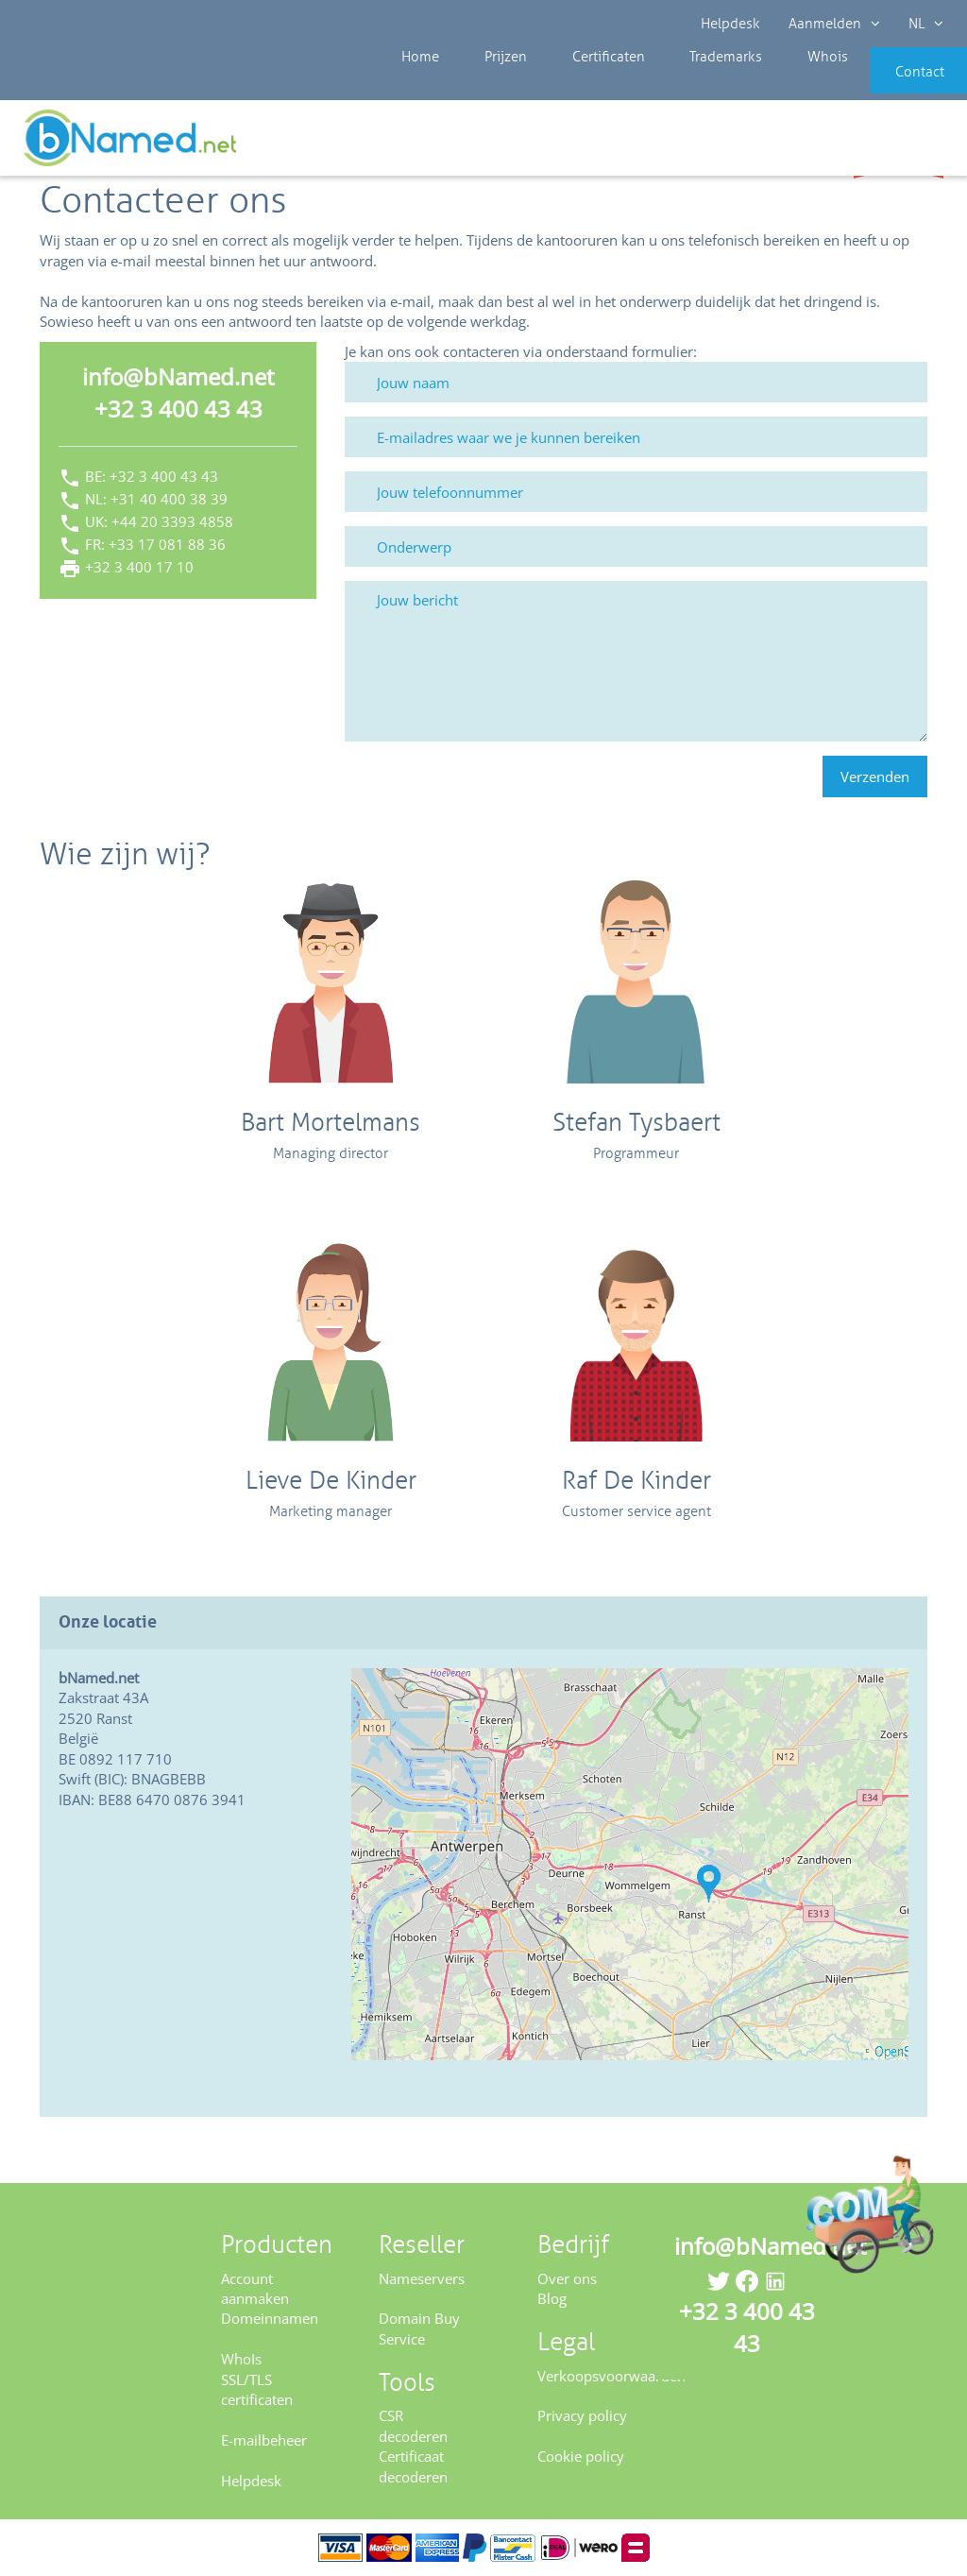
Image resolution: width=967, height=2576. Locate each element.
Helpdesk (730, 23)
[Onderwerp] (636, 546)
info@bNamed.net (178, 376)
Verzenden (874, 776)
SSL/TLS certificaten (257, 2389)
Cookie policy (580, 2456)
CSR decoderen (413, 2425)
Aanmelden (834, 23)
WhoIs (241, 2358)
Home (402, 85)
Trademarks (669, 85)
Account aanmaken (255, 2288)
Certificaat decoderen (413, 2466)
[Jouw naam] (636, 382)
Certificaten (564, 85)
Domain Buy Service (419, 2328)
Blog (552, 2298)
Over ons (567, 2278)
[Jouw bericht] (636, 661)
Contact (888, 85)
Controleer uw (898, 144)
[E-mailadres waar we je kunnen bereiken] (636, 437)
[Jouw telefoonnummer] (636, 491)
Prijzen (474, 85)
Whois (758, 85)
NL (925, 23)
